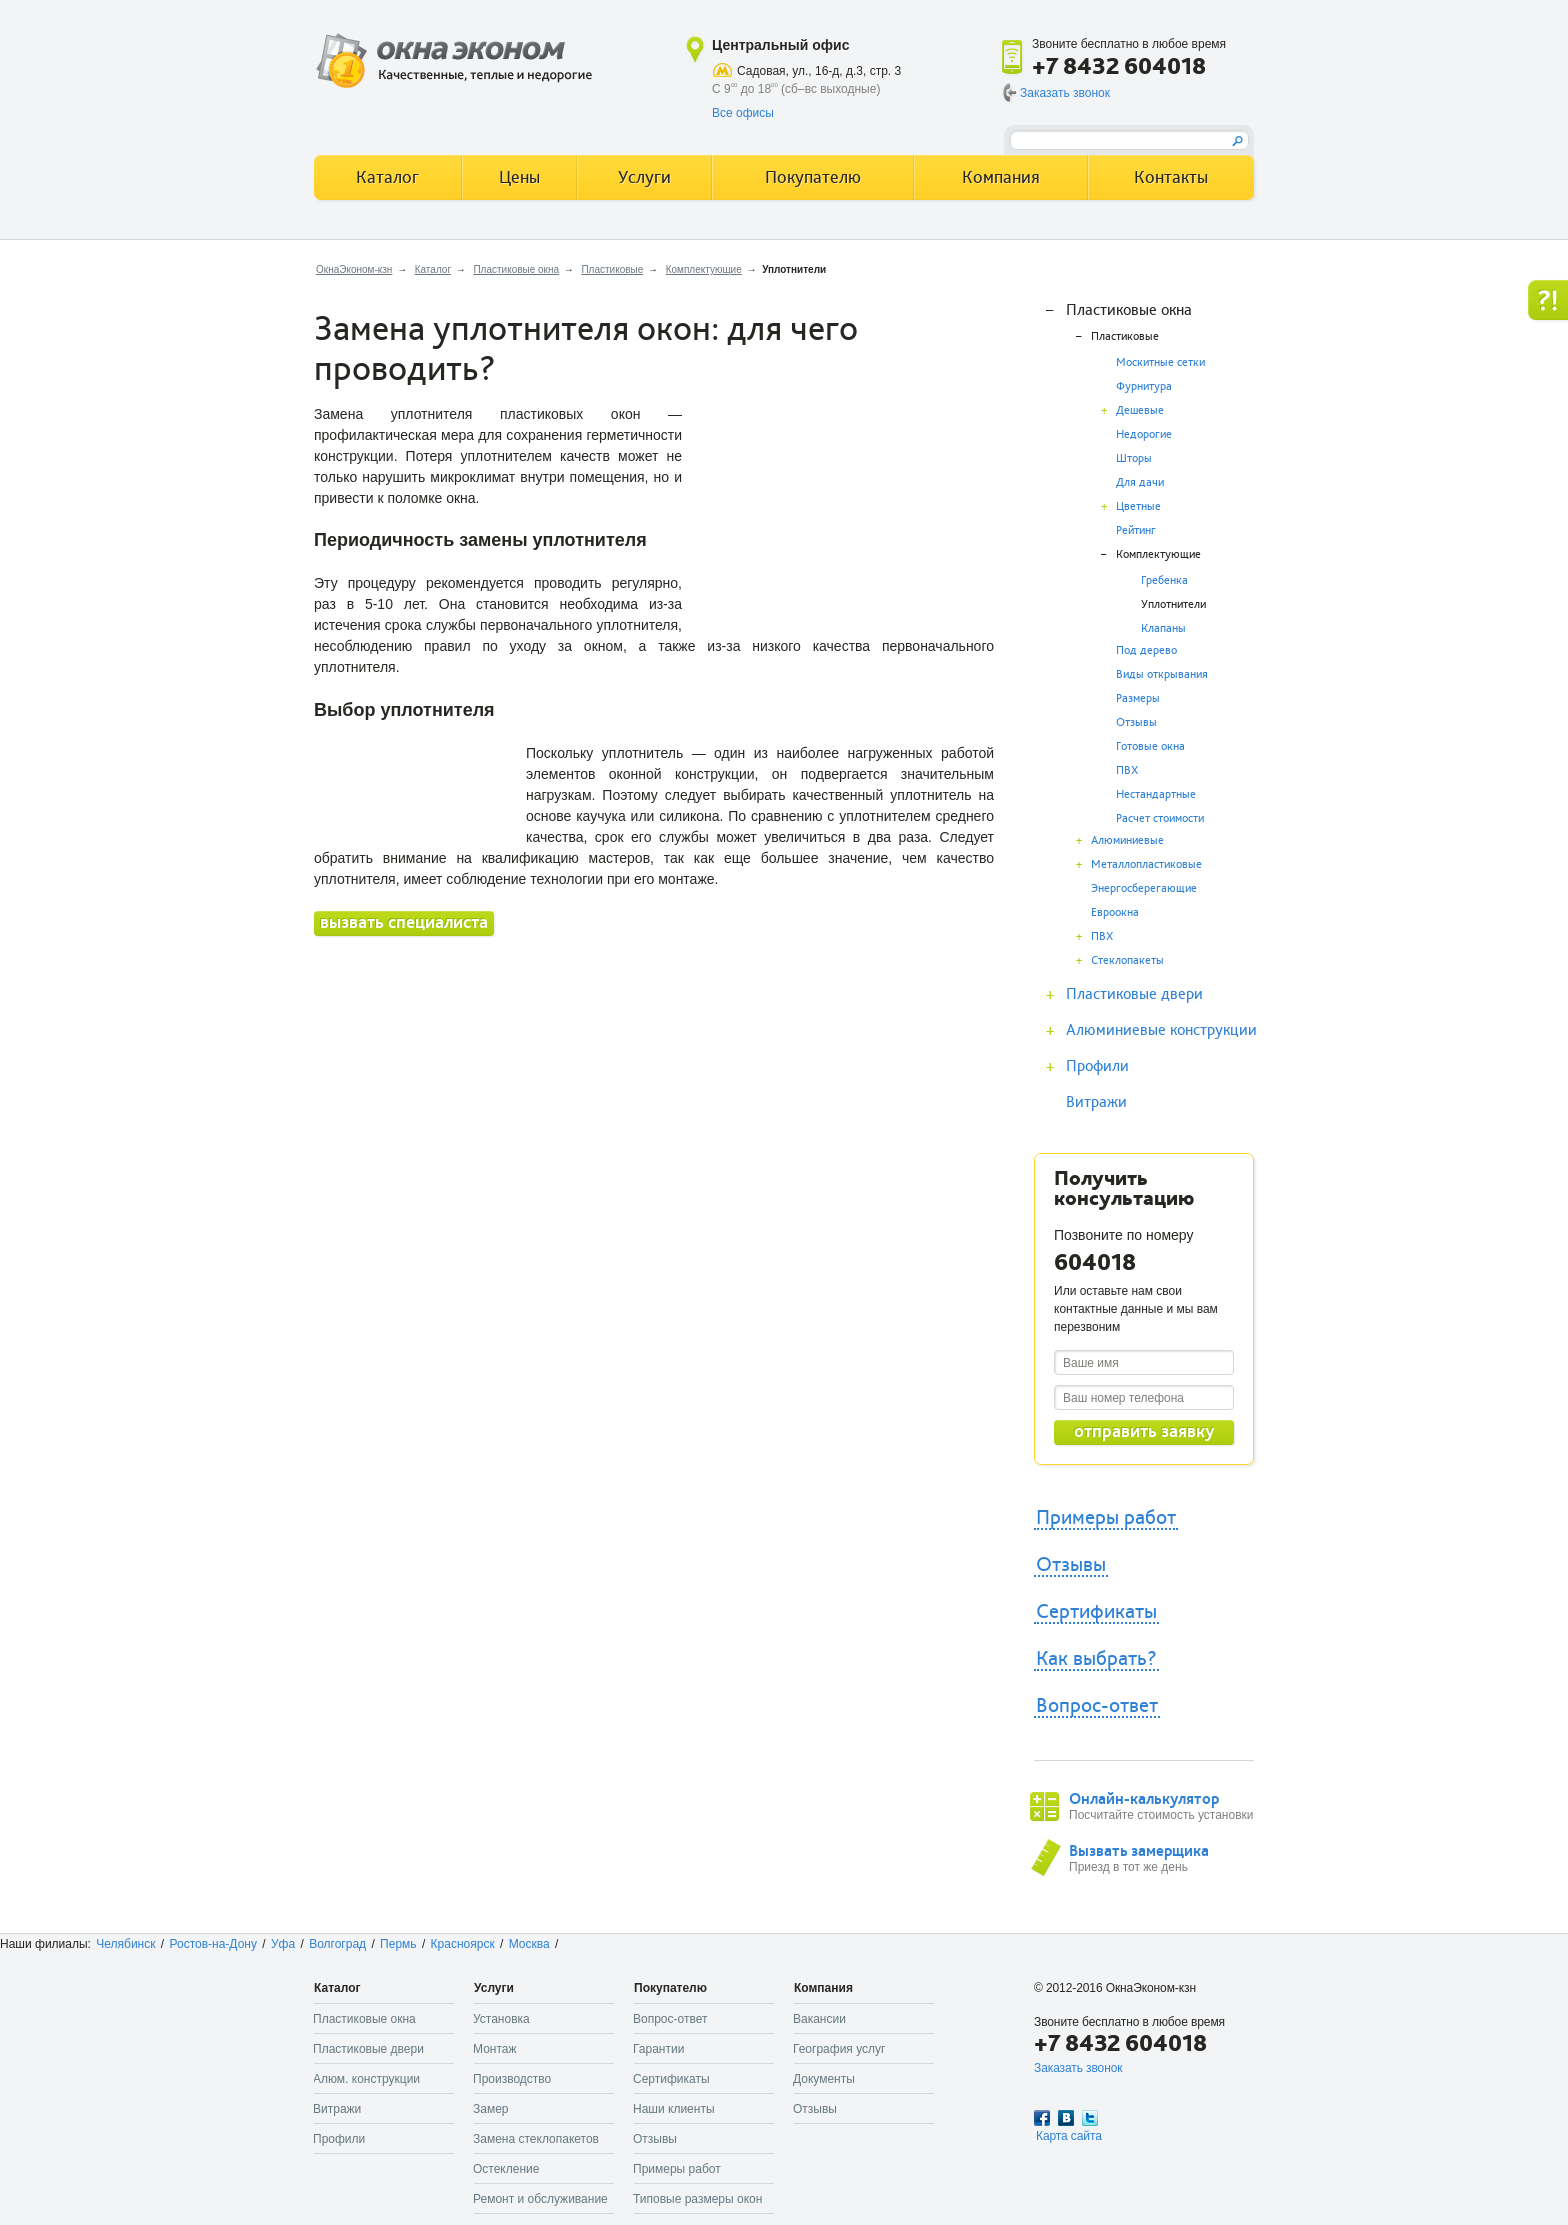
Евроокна (1115, 912)
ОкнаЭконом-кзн (354, 269)
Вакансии (819, 2019)
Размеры (1138, 698)
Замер (491, 2109)
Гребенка (1164, 580)
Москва (529, 1944)
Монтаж (495, 2049)
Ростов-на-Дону (213, 1944)
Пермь (398, 1944)
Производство (512, 2079)
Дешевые (1140, 410)
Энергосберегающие (1144, 888)
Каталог (433, 269)
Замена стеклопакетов (536, 2139)
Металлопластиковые (1146, 864)
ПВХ (1127, 770)
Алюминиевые (1127, 840)
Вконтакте (1066, 2118)
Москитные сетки (1160, 362)
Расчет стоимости (1160, 818)
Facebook (1042, 2118)
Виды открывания (1162, 674)
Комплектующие (704, 269)
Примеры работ (1106, 1518)
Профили (1097, 1066)
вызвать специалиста (404, 922)
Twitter (1090, 2118)
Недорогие (1144, 434)
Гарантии (658, 2049)
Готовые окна (1150, 746)
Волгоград (337, 1944)
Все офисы (743, 113)
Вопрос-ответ (1097, 1706)
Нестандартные (1156, 794)
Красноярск (463, 1944)
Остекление (506, 2169)
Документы (824, 2079)
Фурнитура (1144, 386)
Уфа (283, 1944)
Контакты (1171, 177)
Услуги (644, 177)
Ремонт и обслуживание (540, 2199)
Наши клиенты (674, 2109)
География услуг (839, 2049)
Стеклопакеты (1127, 960)
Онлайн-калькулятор (1144, 1799)
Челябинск (125, 1944)
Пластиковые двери (1134, 994)
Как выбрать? (1096, 1659)
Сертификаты (1096, 1612)
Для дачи (1140, 482)
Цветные (1138, 506)
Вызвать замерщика (1139, 1851)
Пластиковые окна (516, 269)
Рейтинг (1136, 530)
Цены (519, 177)
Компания (1001, 177)
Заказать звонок (1065, 93)
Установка (501, 2019)
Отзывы (1136, 722)
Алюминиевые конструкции (1161, 1030)
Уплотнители (1173, 604)
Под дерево (1146, 650)
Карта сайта (1069, 2136)
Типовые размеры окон (697, 2199)
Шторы (1134, 458)
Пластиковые (612, 269)
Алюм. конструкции (366, 2079)
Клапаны (1163, 628)
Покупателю (813, 177)
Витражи (1096, 1102)
